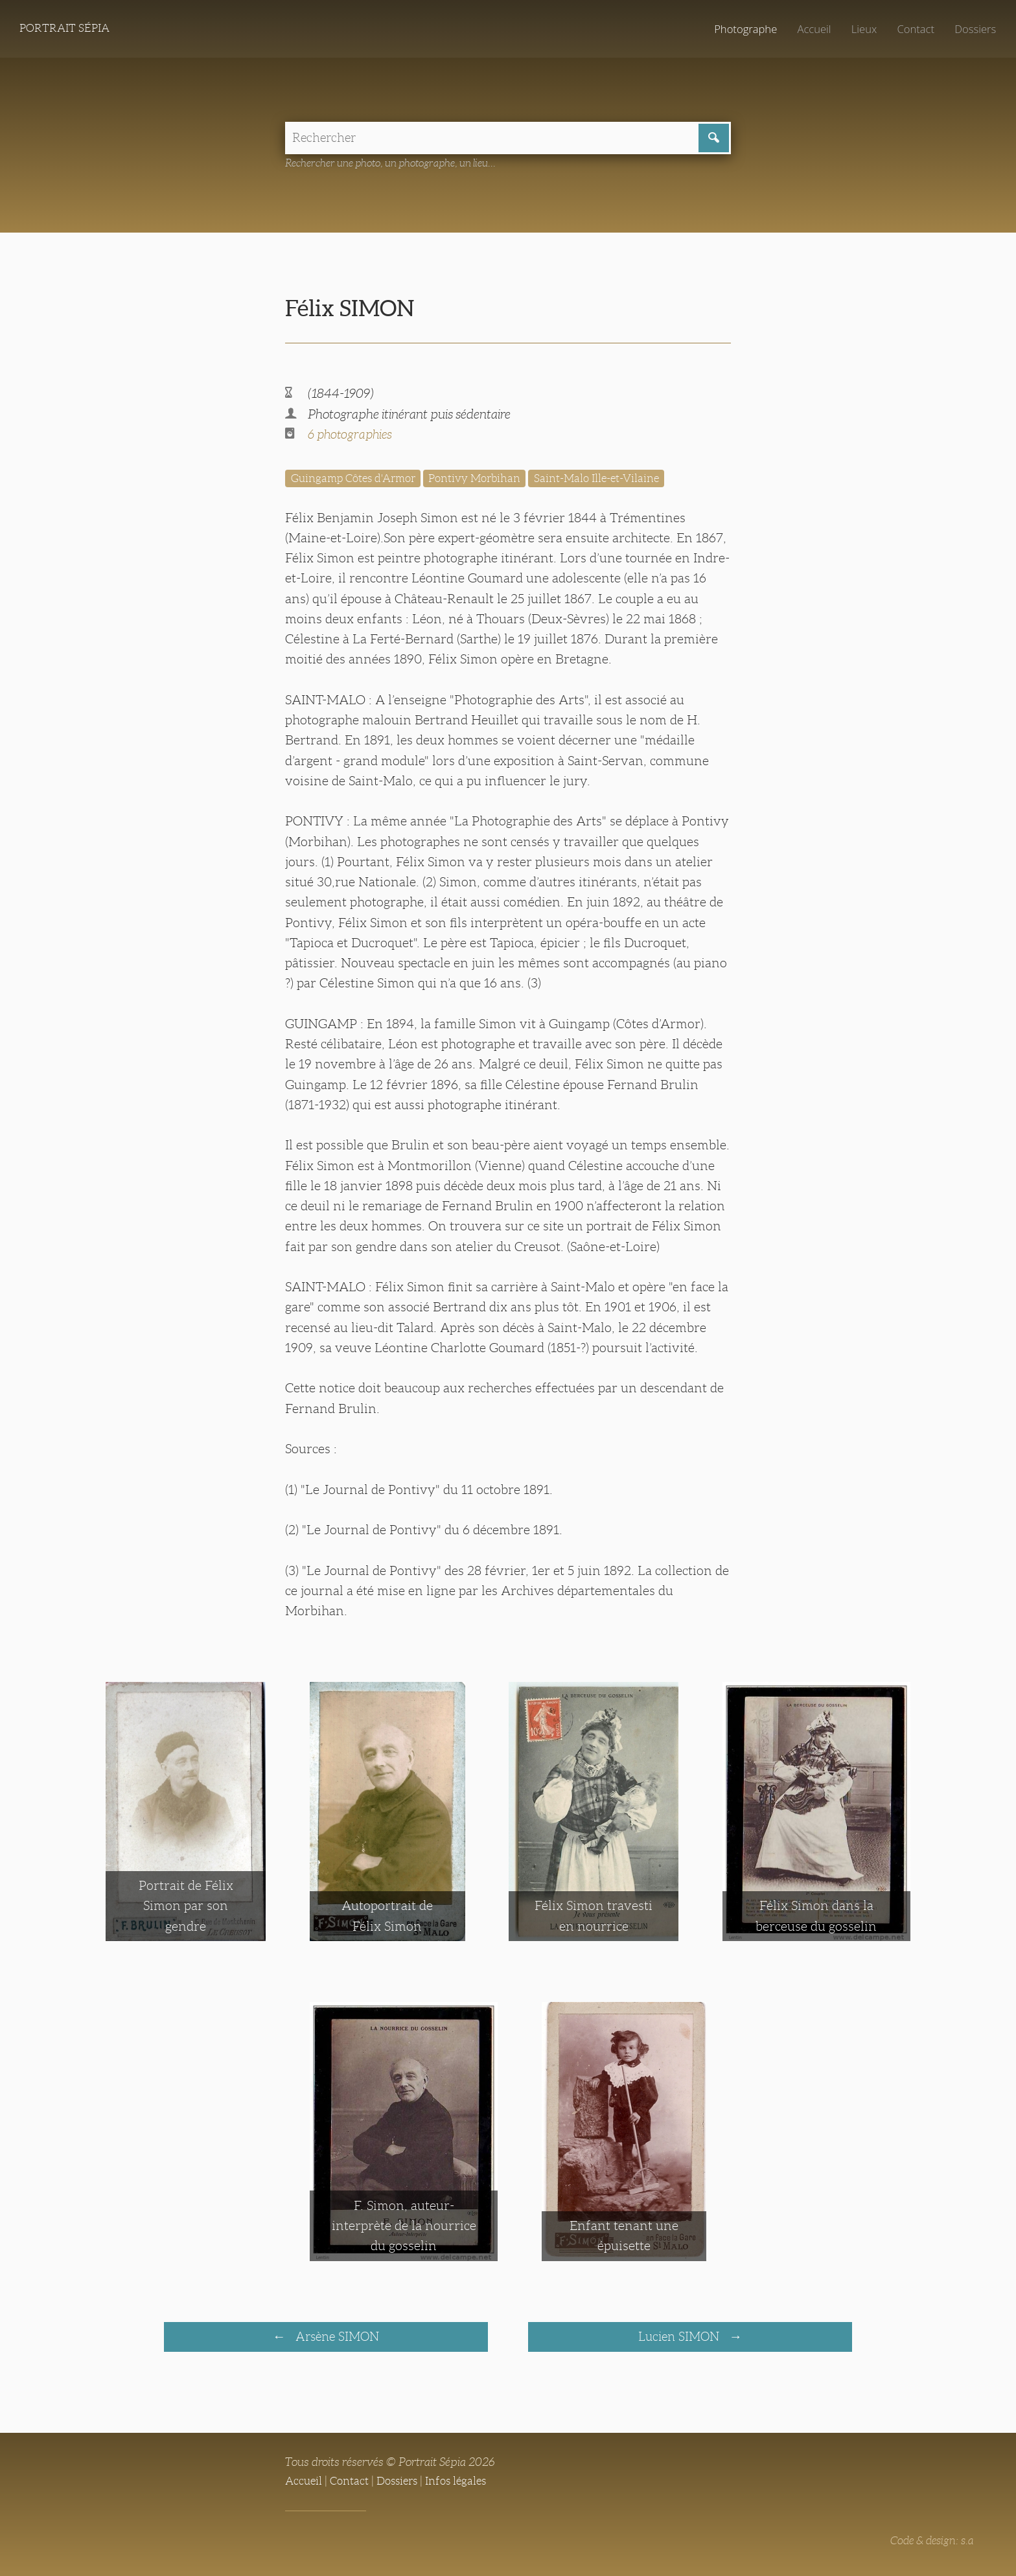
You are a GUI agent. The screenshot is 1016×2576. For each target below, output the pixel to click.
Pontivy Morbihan (485, 481)
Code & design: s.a (929, 2544)
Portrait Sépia (67, 29)
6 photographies (352, 437)
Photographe (735, 29)
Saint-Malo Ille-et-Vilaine (612, 481)
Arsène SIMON (336, 2340)
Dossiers (973, 29)
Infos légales (465, 2484)
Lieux (858, 29)
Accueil (807, 29)
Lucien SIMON (680, 2340)
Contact (912, 29)
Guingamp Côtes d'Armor (357, 481)
